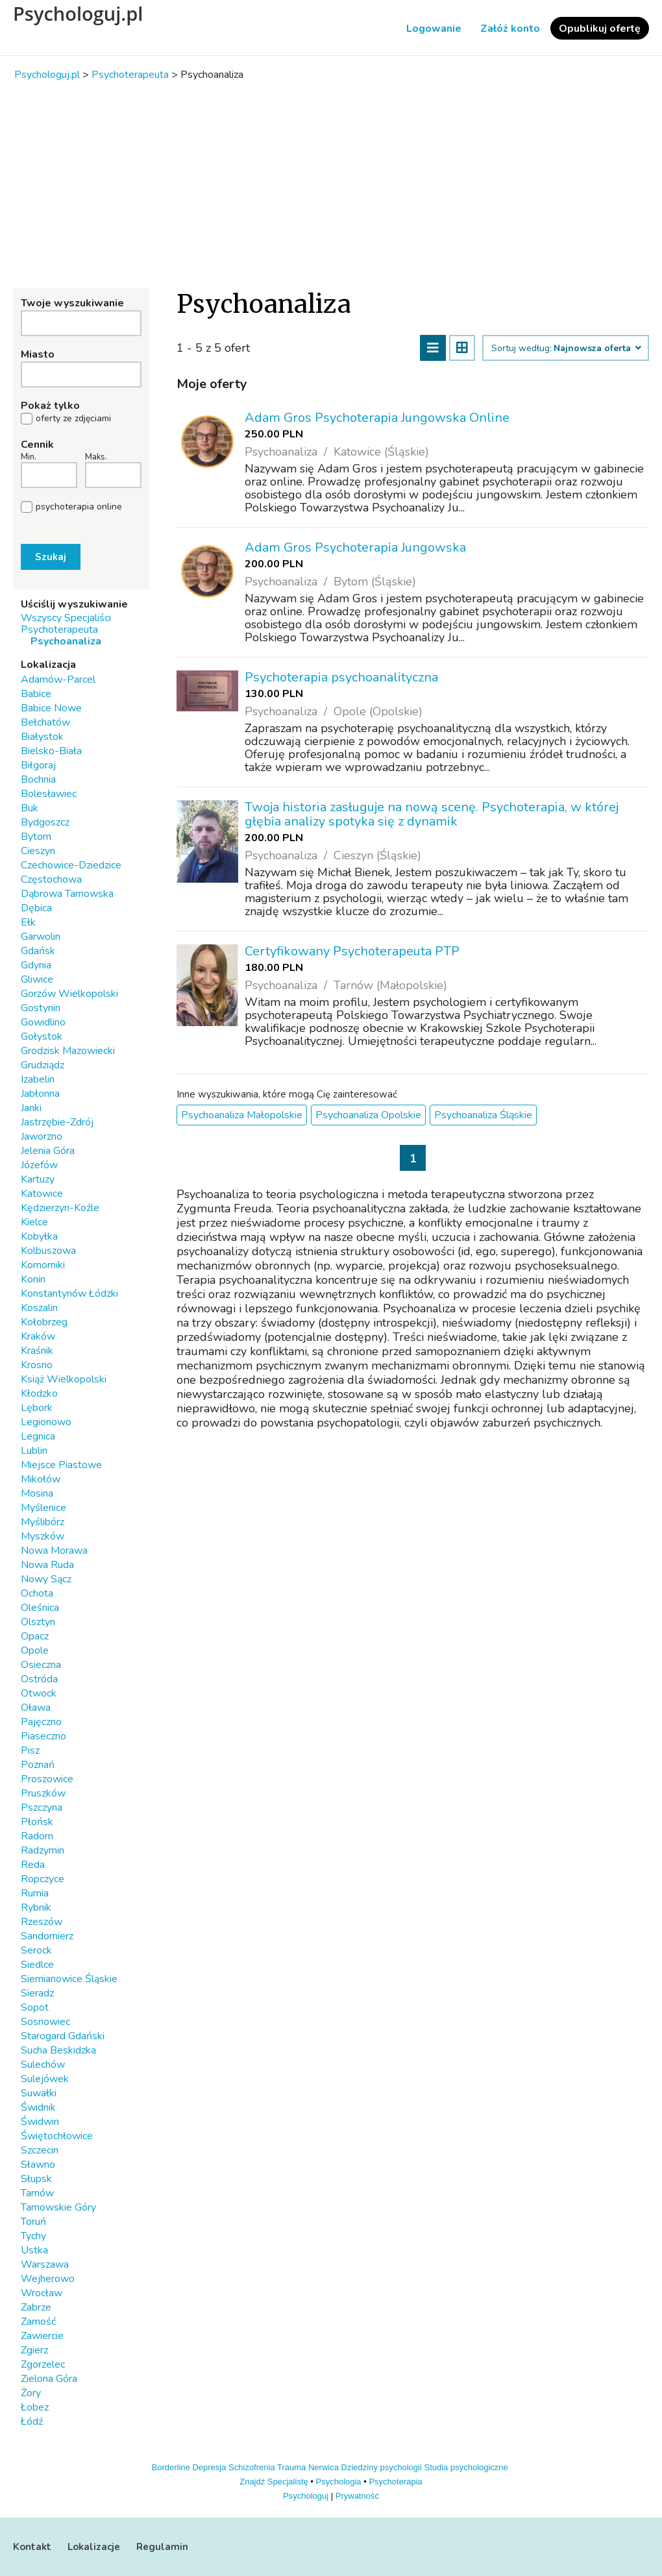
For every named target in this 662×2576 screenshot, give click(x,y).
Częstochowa (51, 879)
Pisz (30, 1750)
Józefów (39, 1165)
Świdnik (38, 2107)
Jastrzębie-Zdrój (57, 1122)
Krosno (37, 1365)
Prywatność (357, 2496)
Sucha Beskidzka (58, 2050)
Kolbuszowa (48, 1251)
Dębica (36, 908)
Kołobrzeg (44, 1322)
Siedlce (37, 1964)
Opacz (35, 1636)
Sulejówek (45, 2079)
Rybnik (36, 1907)
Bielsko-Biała (51, 751)
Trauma (291, 2467)
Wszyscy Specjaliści (66, 618)
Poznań (38, 1765)
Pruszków (43, 1793)
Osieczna (41, 1665)
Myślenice (43, 1508)
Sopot (35, 2007)
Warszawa (45, 2264)
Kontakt (32, 2546)
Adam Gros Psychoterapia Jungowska (355, 547)
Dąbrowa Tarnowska (67, 894)
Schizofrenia (251, 2467)
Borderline (171, 2467)
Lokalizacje (93, 2546)
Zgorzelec (43, 2364)
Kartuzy (38, 1179)
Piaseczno (43, 1736)
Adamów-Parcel (58, 679)
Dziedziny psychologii (381, 2467)
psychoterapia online (79, 507)
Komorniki (43, 1265)
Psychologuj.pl (78, 13)
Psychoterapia (395, 2481)
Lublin (34, 1450)
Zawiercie (42, 2336)
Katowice (42, 1193)
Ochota (37, 1593)
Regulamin (162, 2546)
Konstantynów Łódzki (69, 1293)
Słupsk (36, 2179)
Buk (29, 808)
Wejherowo (48, 2279)
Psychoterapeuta (59, 629)
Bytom (36, 836)
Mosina (37, 1493)
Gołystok (41, 1036)
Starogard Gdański (62, 2036)
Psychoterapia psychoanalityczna (341, 677)
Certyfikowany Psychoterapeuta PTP (352, 951)
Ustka (34, 2250)
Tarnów (37, 2193)
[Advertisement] (331, 184)
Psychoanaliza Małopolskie (241, 1115)
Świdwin (40, 2122)
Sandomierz (47, 1936)
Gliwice (37, 979)
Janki (31, 1108)
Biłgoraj (38, 765)
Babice (36, 694)
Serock (36, 1950)
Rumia (35, 1893)
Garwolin (40, 936)
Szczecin (39, 2150)
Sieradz (37, 1993)
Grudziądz (42, 1065)
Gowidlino (43, 1022)
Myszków (42, 1536)
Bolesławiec (49, 794)
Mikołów (40, 1479)
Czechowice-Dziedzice (71, 865)
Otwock (38, 1693)
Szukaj (50, 556)
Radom (37, 1836)
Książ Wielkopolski (63, 1379)
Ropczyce (42, 1879)
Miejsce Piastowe (61, 1465)
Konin (33, 1279)
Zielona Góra (49, 2379)
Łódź (32, 2421)
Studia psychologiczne (466, 2467)
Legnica (38, 1436)
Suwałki (38, 2093)
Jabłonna (40, 1093)
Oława (36, 1707)
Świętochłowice (57, 2136)
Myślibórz (42, 1522)
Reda (33, 1865)
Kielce (34, 1222)
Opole (35, 1650)
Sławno (38, 2164)
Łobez (35, 2407)
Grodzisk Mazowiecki (68, 1051)
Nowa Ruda (47, 1565)
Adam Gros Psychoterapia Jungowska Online (377, 417)
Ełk (28, 922)
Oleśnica (40, 1608)
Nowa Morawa (54, 1550)
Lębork (37, 1408)
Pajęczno (41, 1722)
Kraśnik (37, 1350)
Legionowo (46, 1422)
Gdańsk (38, 951)
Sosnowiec (45, 2022)
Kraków (38, 1336)
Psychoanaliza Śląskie (483, 1115)
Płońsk (37, 1822)
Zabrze (36, 2307)
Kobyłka (39, 1236)
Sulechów (43, 2064)
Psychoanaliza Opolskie (368, 1115)
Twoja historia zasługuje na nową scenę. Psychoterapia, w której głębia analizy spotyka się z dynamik (432, 814)
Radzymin (42, 1850)
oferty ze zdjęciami (73, 418)
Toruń (33, 2221)
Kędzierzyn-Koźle (60, 1208)
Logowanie (433, 28)
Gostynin (40, 1008)
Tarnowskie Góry (58, 2207)
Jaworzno (41, 1136)
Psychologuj (305, 2496)
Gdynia (36, 965)
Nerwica (323, 2467)
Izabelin (38, 1079)
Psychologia (339, 2481)
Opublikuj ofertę (600, 28)
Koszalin (39, 1308)
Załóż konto (510, 28)
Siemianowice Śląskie (69, 1979)
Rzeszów (41, 1922)
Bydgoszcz (45, 822)
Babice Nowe (51, 708)
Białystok (42, 737)
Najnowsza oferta (597, 348)
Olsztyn (38, 1622)
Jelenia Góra (48, 1151)
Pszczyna (41, 1807)
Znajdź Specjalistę (273, 2481)
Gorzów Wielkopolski (69, 994)
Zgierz (34, 2350)
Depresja (209, 2467)
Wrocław (41, 2293)
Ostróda (39, 1679)
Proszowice (47, 1779)
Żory (31, 2393)
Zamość (38, 2321)
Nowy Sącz (46, 1579)
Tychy (33, 2236)
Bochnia (38, 779)
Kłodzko (39, 1393)
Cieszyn (38, 851)
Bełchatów (45, 722)
